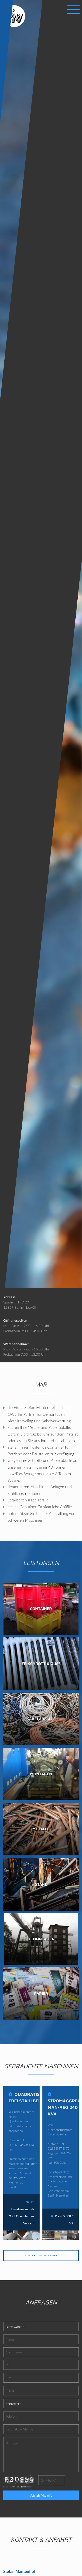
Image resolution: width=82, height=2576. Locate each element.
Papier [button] (41, 1993)
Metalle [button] (41, 1829)
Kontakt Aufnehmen (41, 2255)
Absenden (41, 2495)
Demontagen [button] (41, 1939)
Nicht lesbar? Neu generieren (17, 2486)
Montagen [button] (41, 1774)
